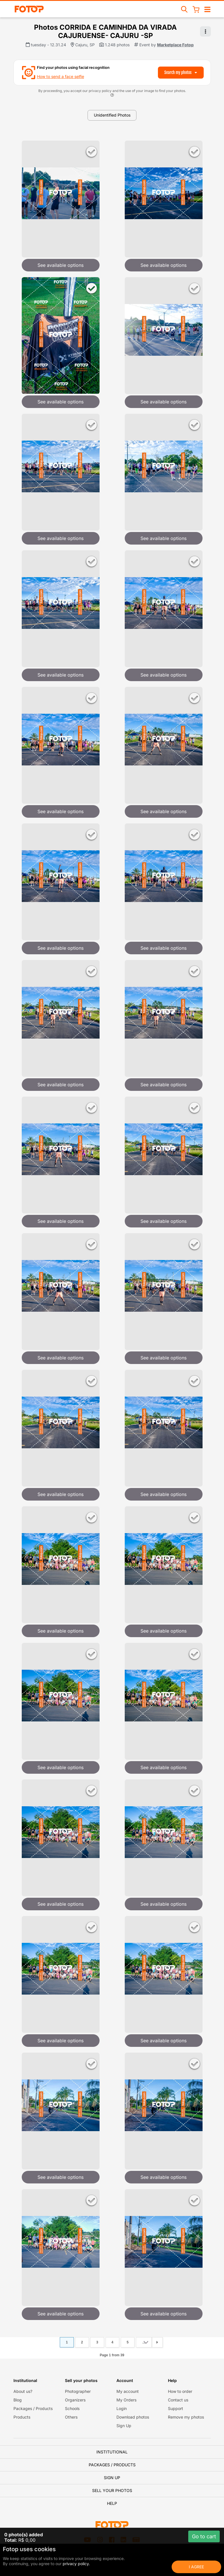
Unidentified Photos (112, 115)
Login (121, 2408)
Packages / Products (33, 2408)
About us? (22, 2391)
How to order (180, 2391)
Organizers (75, 2399)
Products (21, 2417)
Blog (17, 2399)
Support (175, 2408)
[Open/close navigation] (207, 9)
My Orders (126, 2399)
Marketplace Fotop (175, 44)
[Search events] (184, 9)
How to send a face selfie (60, 76)
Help (112, 2503)
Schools (72, 2408)
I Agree (196, 2566)
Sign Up (123, 2425)
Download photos (132, 2417)
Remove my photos (186, 2417)
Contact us (178, 2399)
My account (127, 2391)
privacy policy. (76, 2563)
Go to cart (204, 2536)
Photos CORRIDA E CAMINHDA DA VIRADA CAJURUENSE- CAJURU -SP (105, 31)
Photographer (78, 2391)
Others (71, 2417)
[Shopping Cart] (196, 9)
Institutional (112, 2451)
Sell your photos (112, 2490)
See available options (60, 265)
